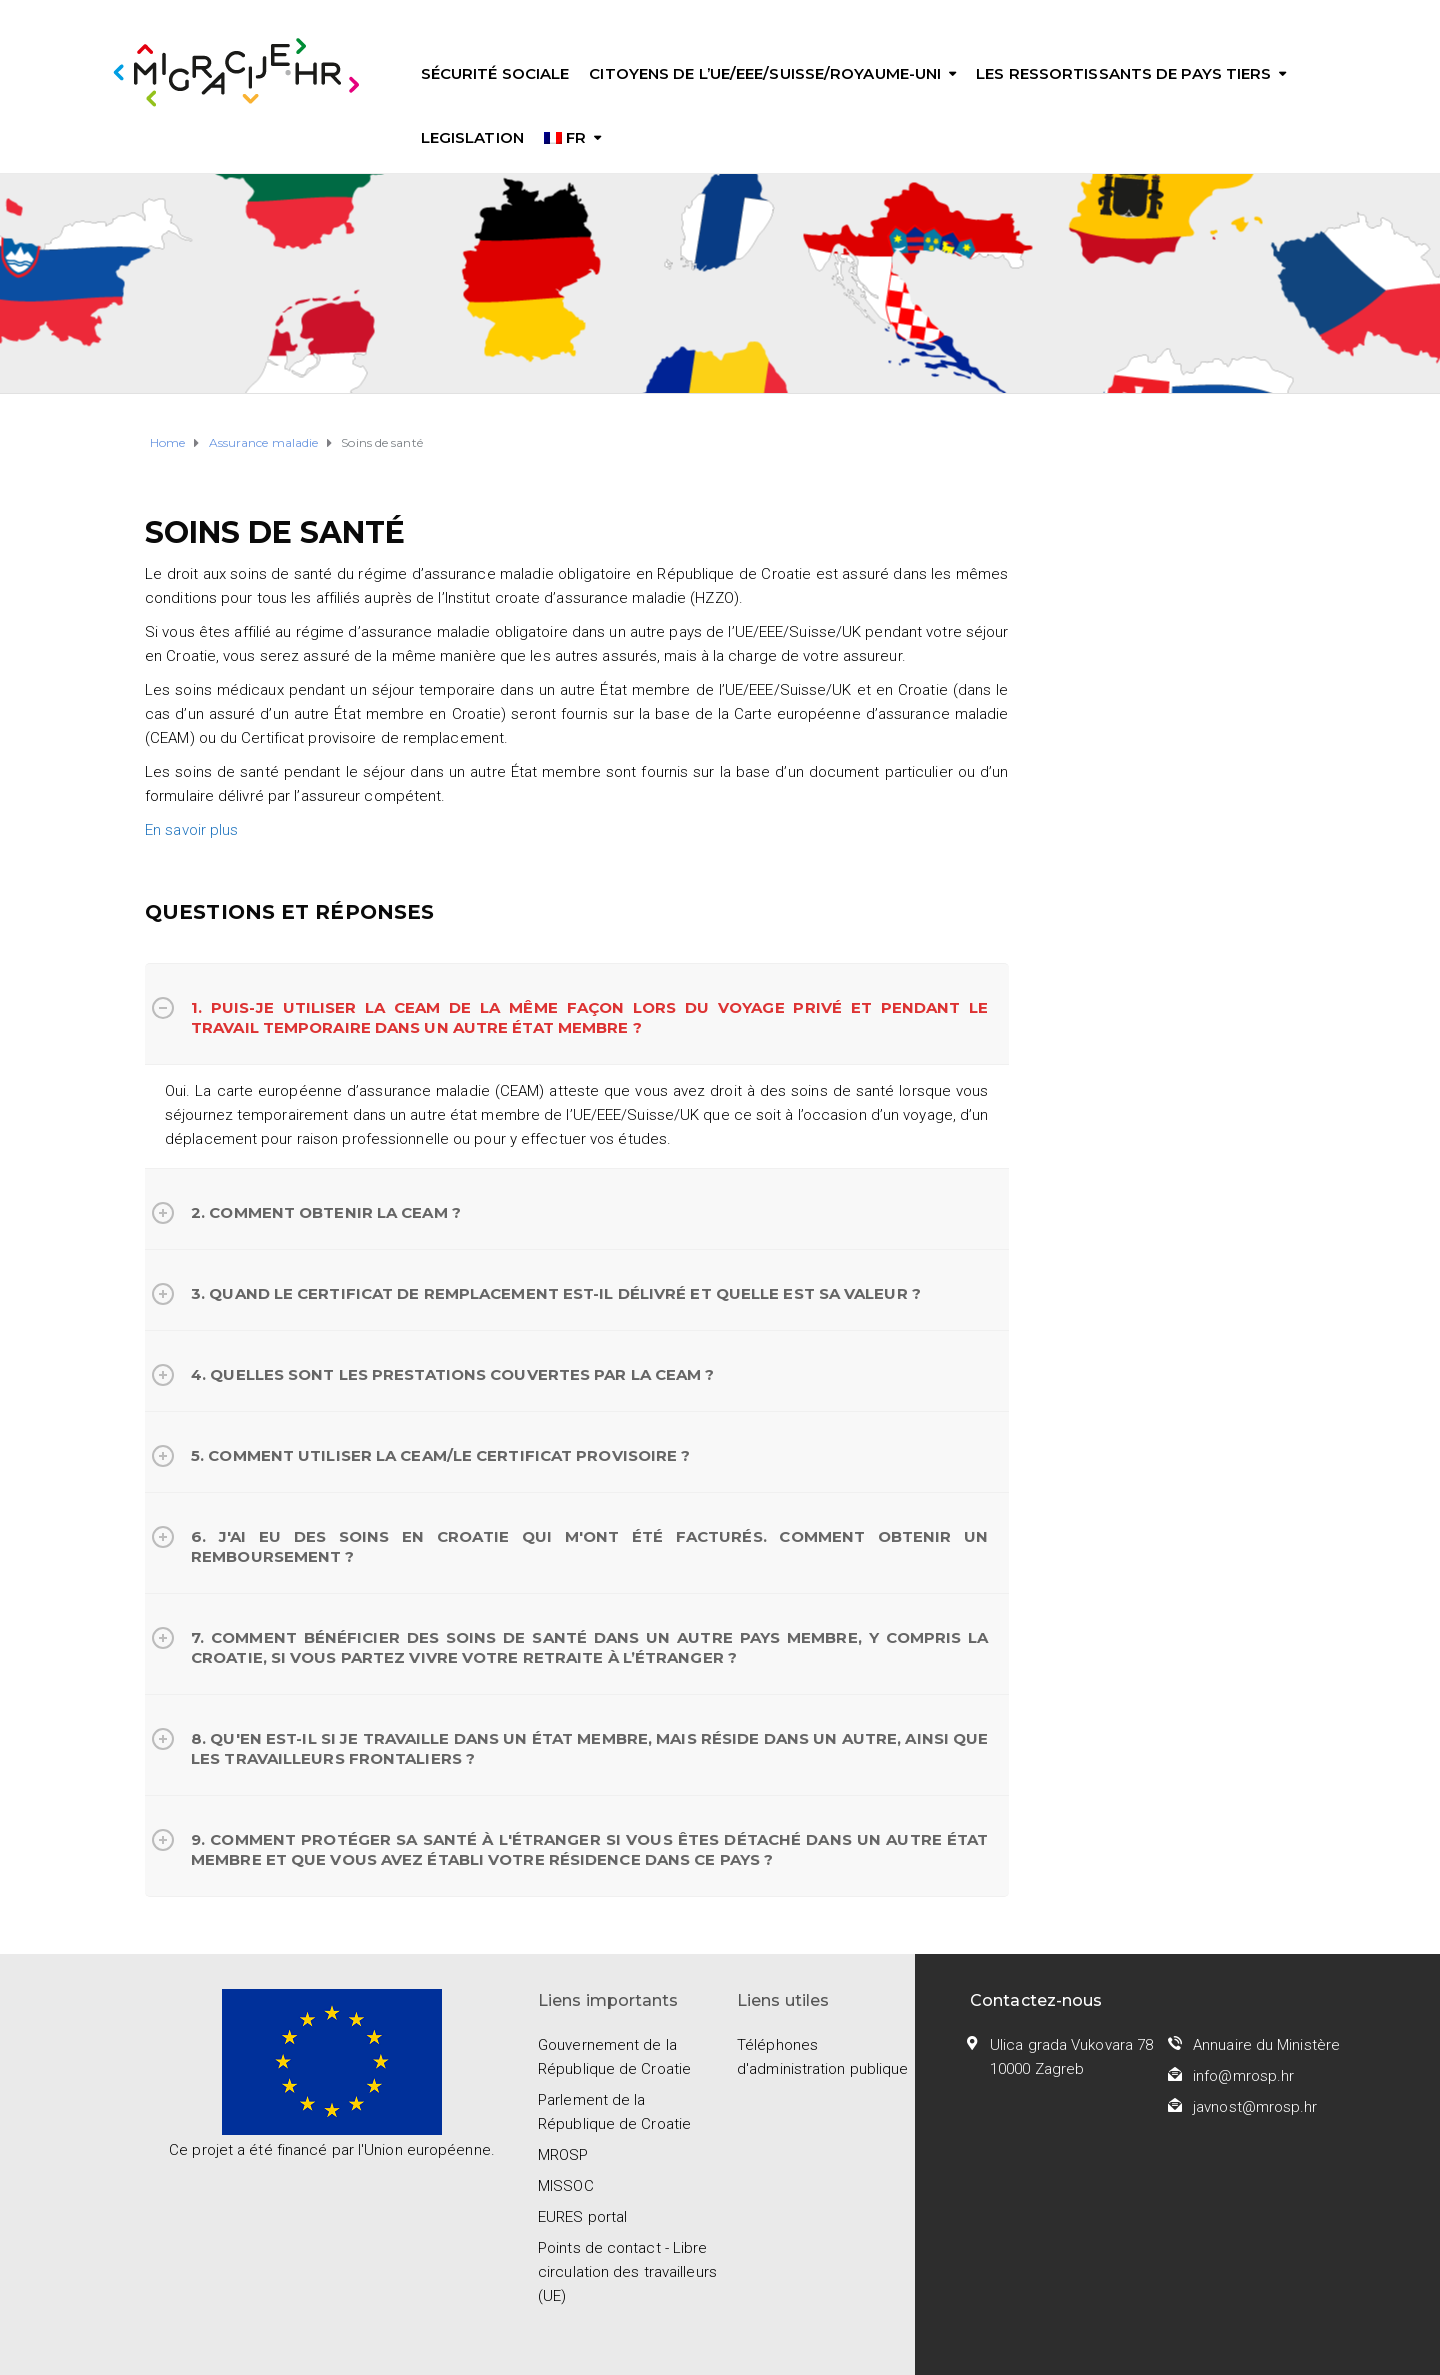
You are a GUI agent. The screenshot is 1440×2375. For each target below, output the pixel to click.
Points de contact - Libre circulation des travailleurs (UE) (627, 2272)
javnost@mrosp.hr (1255, 2107)
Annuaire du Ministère (1266, 2045)
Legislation (472, 137)
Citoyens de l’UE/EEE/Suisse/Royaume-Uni (765, 73)
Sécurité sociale (495, 73)
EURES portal (582, 2217)
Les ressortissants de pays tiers (1123, 73)
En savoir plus (191, 830)
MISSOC (566, 2186)
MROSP (563, 2155)
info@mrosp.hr (1243, 2076)
